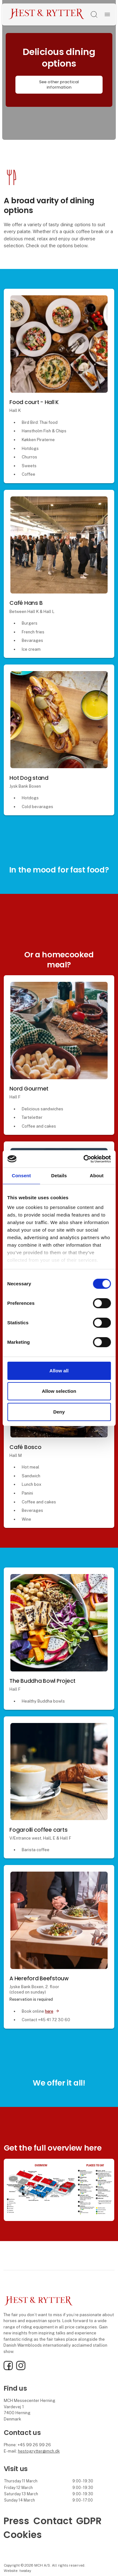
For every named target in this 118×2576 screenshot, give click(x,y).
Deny (59, 1411)
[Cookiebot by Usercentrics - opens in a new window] (84, 1159)
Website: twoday (17, 2570)
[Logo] (46, 14)
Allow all (59, 1370)
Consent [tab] (21, 1175)
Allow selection (59, 1391)
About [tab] (97, 1175)
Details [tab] (59, 1175)
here (49, 2011)
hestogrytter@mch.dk (39, 2451)
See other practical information (59, 84)
